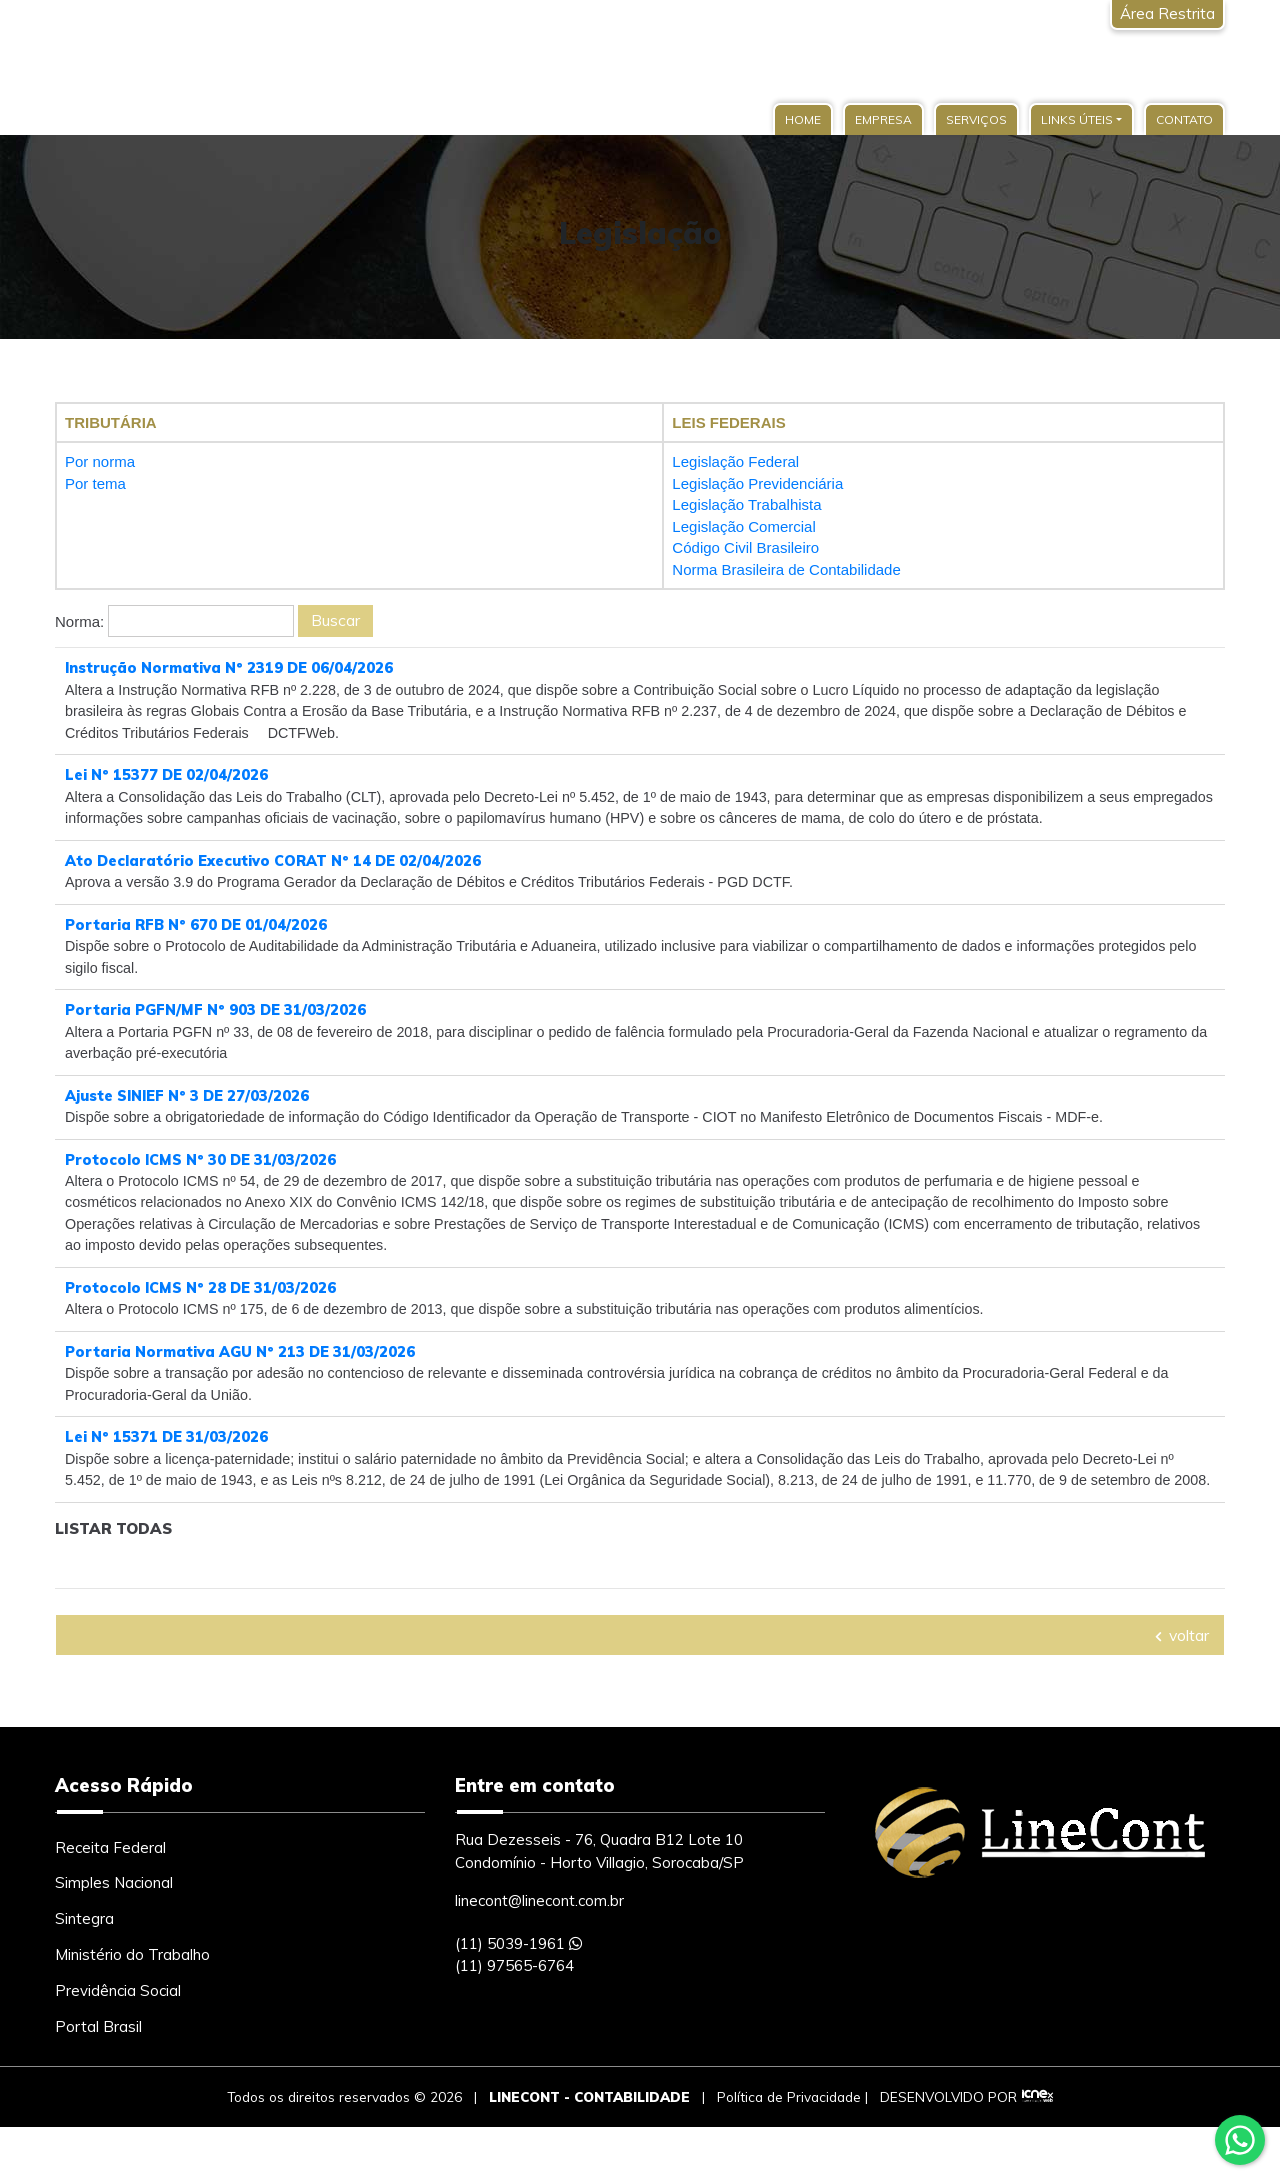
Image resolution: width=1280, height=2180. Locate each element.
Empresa (883, 119)
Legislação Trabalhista (746, 504)
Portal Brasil (98, 2079)
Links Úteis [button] (1077, 119)
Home (803, 119)
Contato (1184, 119)
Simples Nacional (114, 1935)
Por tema (95, 483)
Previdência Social (118, 2043)
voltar (1180, 1687)
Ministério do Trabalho (132, 2007)
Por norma (100, 461)
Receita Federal (110, 1899)
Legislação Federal (735, 461)
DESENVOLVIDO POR (948, 2148)
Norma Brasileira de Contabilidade (786, 569)
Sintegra (84, 1971)
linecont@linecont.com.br (539, 1953)
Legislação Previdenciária (757, 483)
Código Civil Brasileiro (745, 547)
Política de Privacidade (789, 2148)
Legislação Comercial (743, 526)
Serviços (976, 119)
